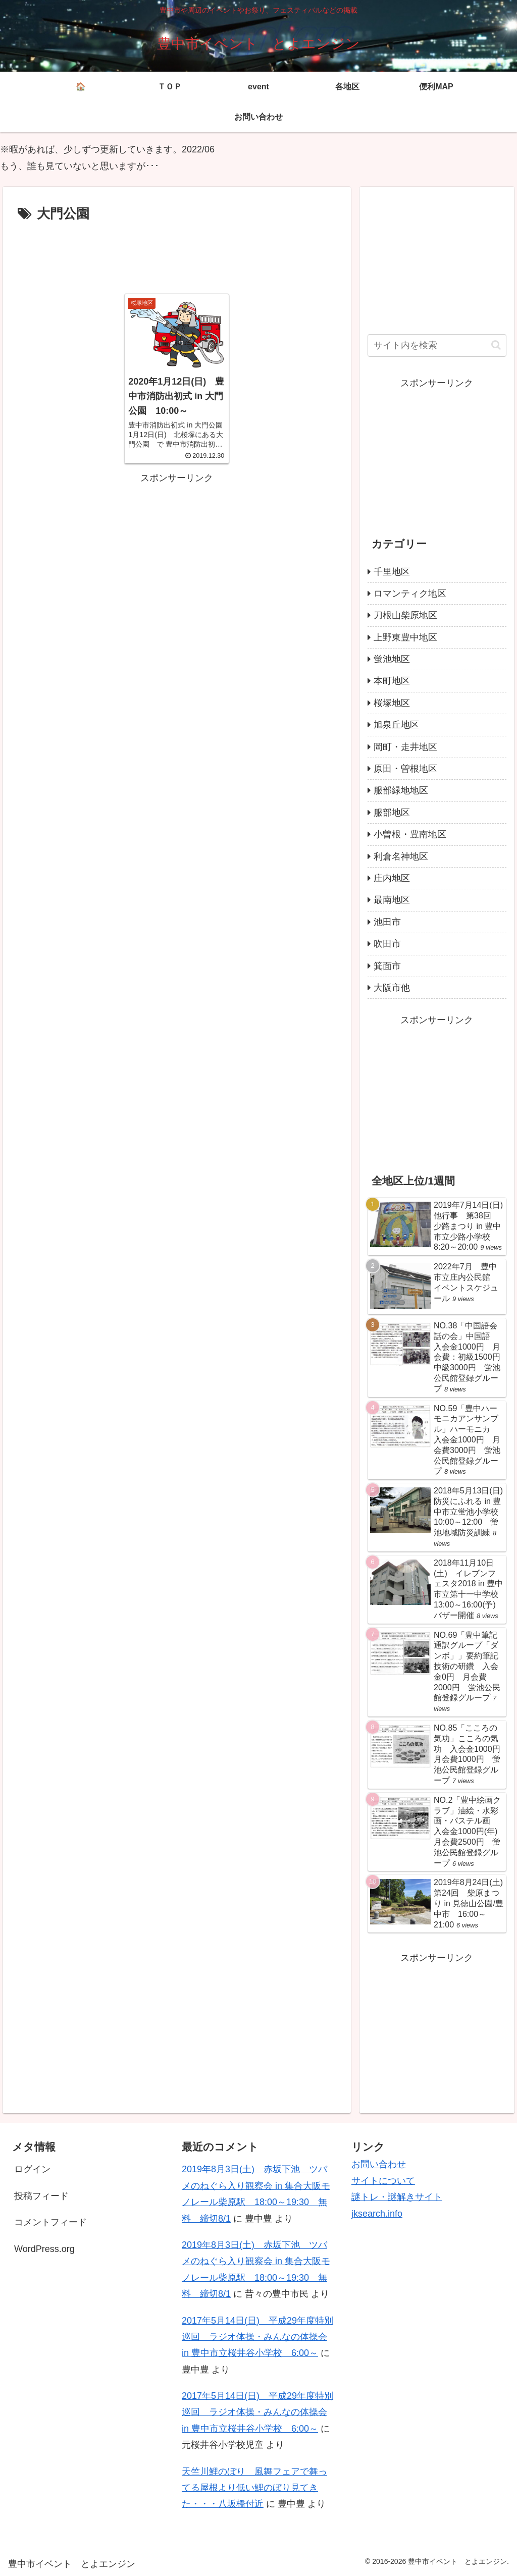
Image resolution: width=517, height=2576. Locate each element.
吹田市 (387, 944)
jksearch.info (376, 2214)
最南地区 (392, 900)
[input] (437, 345)
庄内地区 (392, 878)
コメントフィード (50, 2222)
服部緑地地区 (401, 790)
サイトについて (383, 2181)
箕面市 (387, 966)
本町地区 (392, 681)
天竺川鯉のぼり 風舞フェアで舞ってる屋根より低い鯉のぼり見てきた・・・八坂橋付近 (254, 2487)
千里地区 (392, 572)
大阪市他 (392, 988)
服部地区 (392, 813)
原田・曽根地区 (405, 769)
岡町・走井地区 (405, 747)
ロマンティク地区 (410, 593)
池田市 (387, 922)
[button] (496, 345)
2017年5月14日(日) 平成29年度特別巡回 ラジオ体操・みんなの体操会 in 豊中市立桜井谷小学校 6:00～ (257, 2337)
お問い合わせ (378, 2164)
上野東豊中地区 (405, 637)
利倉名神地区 (401, 856)
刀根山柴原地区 (405, 615)
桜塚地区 (392, 703)
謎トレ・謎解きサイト (396, 2197)
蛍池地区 (392, 659)
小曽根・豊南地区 (410, 834)
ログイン (32, 2169)
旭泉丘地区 (396, 725)
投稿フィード (41, 2196)
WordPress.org (44, 2249)
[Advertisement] (177, 256)
